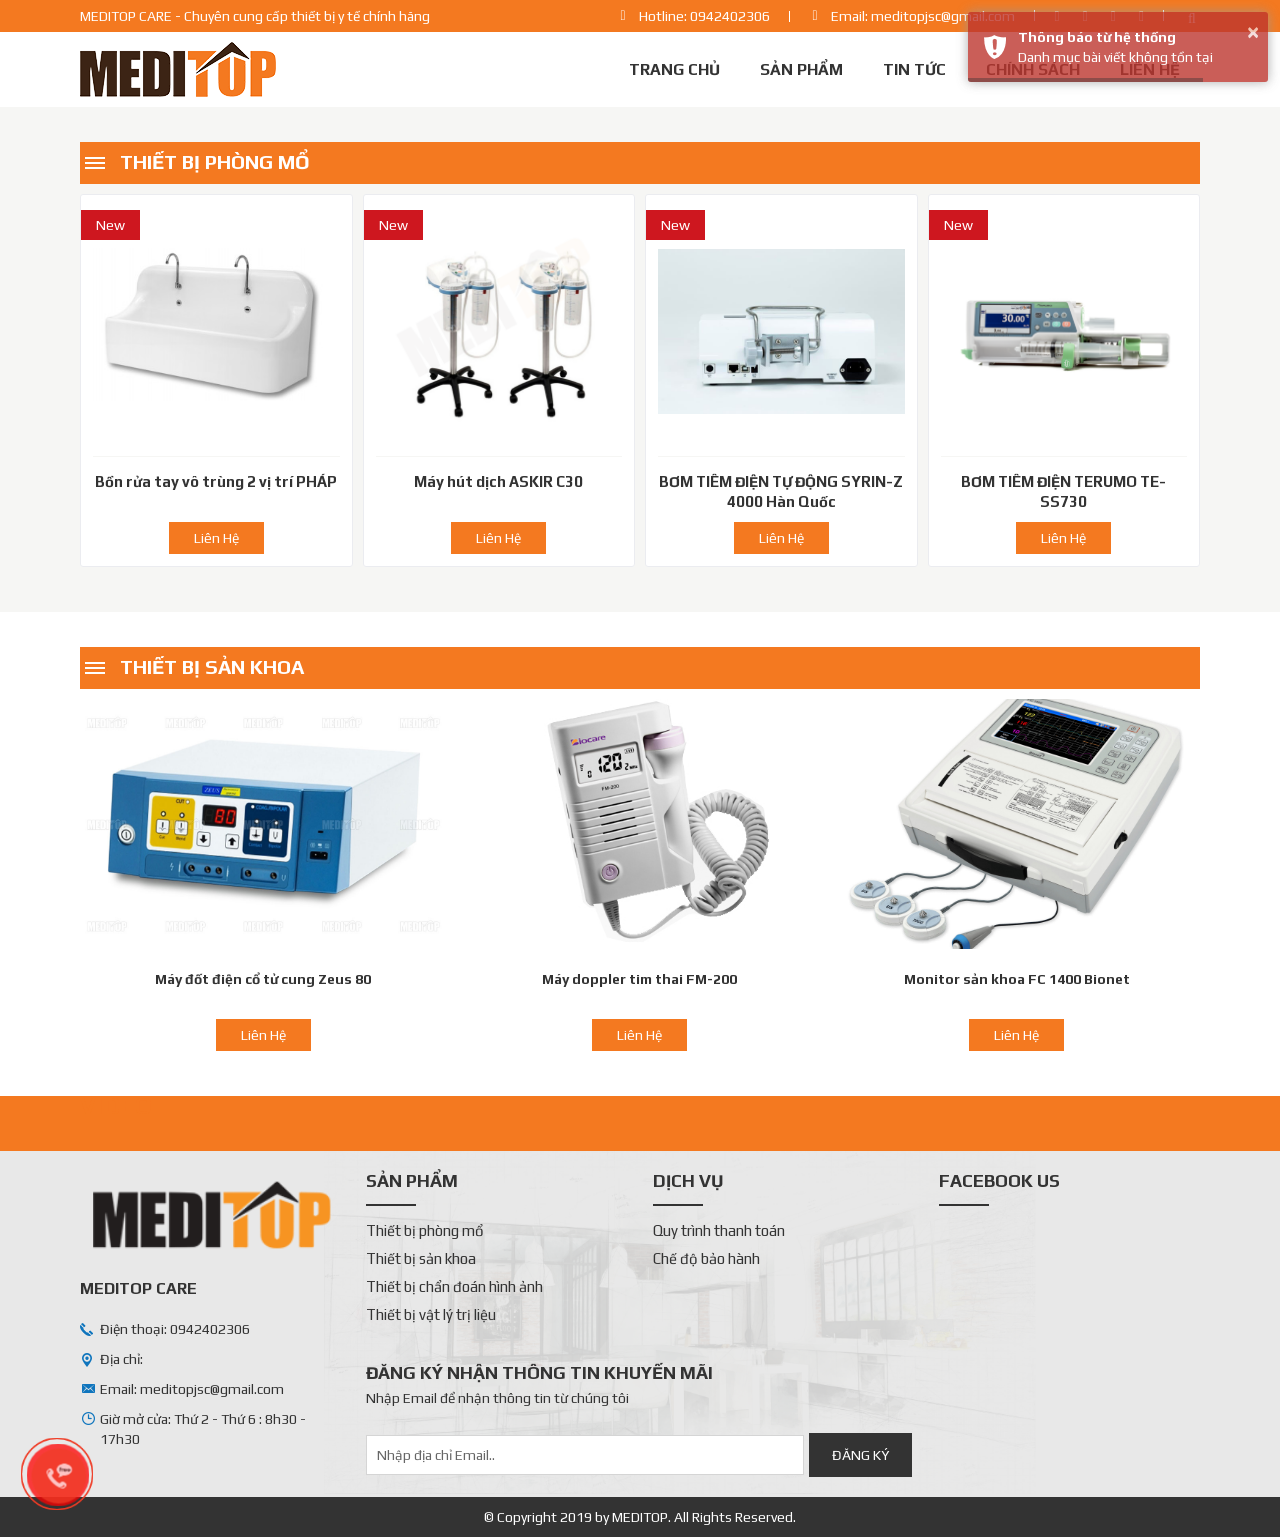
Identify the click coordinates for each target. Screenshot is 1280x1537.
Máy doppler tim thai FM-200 (639, 979)
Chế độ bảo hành (706, 1258)
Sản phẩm (801, 69)
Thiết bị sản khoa (212, 666)
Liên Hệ (216, 538)
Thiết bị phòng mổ (215, 161)
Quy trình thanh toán (719, 1230)
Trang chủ (674, 69)
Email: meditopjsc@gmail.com (923, 16)
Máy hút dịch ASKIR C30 (498, 481)
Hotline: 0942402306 (704, 16)
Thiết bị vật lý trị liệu (431, 1314)
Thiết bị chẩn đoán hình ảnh (454, 1286)
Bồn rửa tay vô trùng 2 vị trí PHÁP (216, 481)
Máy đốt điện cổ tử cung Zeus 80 (263, 979)
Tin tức (914, 69)
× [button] (1253, 32)
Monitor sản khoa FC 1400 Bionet (1017, 979)
